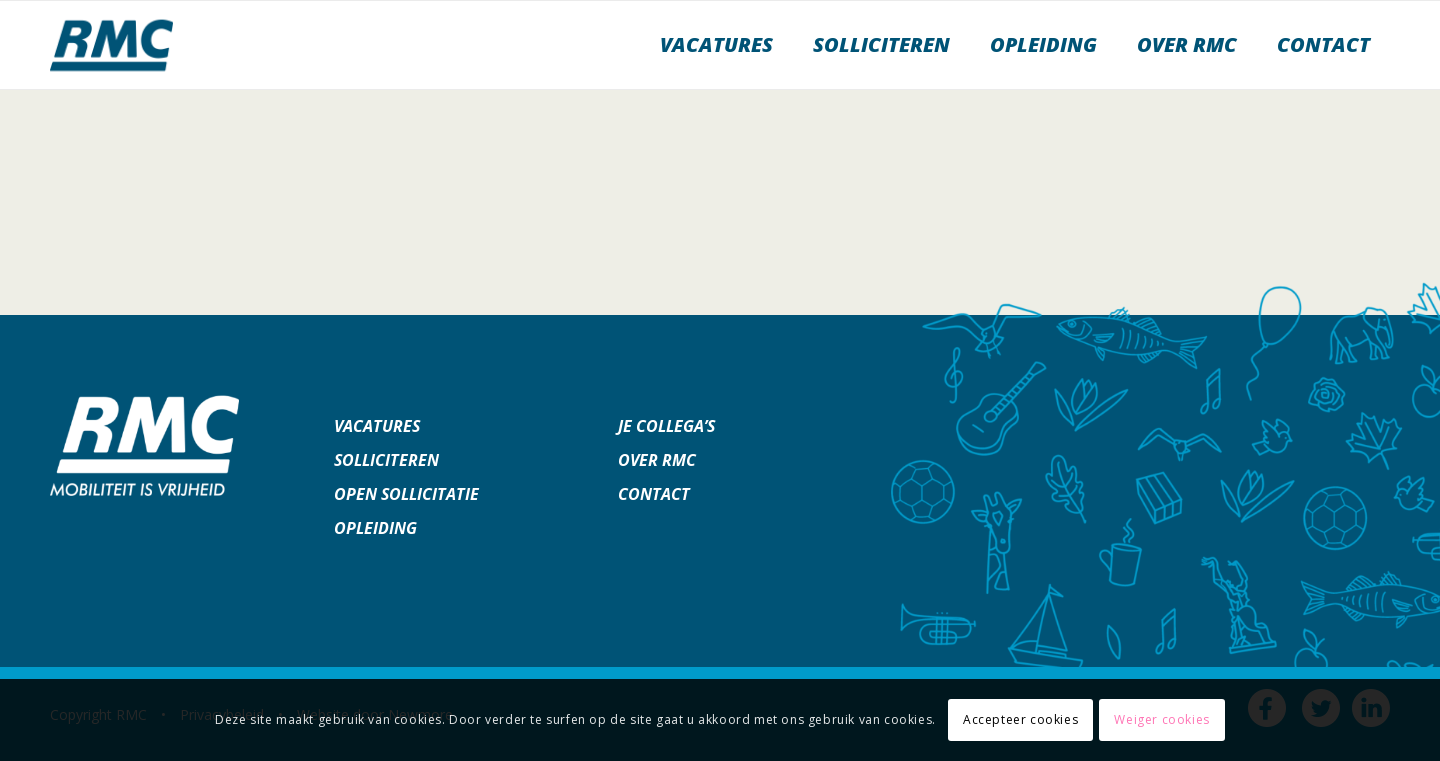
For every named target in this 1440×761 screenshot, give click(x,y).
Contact (654, 494)
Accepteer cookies (1020, 719)
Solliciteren (386, 460)
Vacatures (377, 426)
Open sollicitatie (406, 494)
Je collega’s (666, 426)
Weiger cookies (1161, 719)
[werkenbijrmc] (111, 45)
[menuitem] (716, 45)
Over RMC (657, 460)
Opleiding (375, 528)
